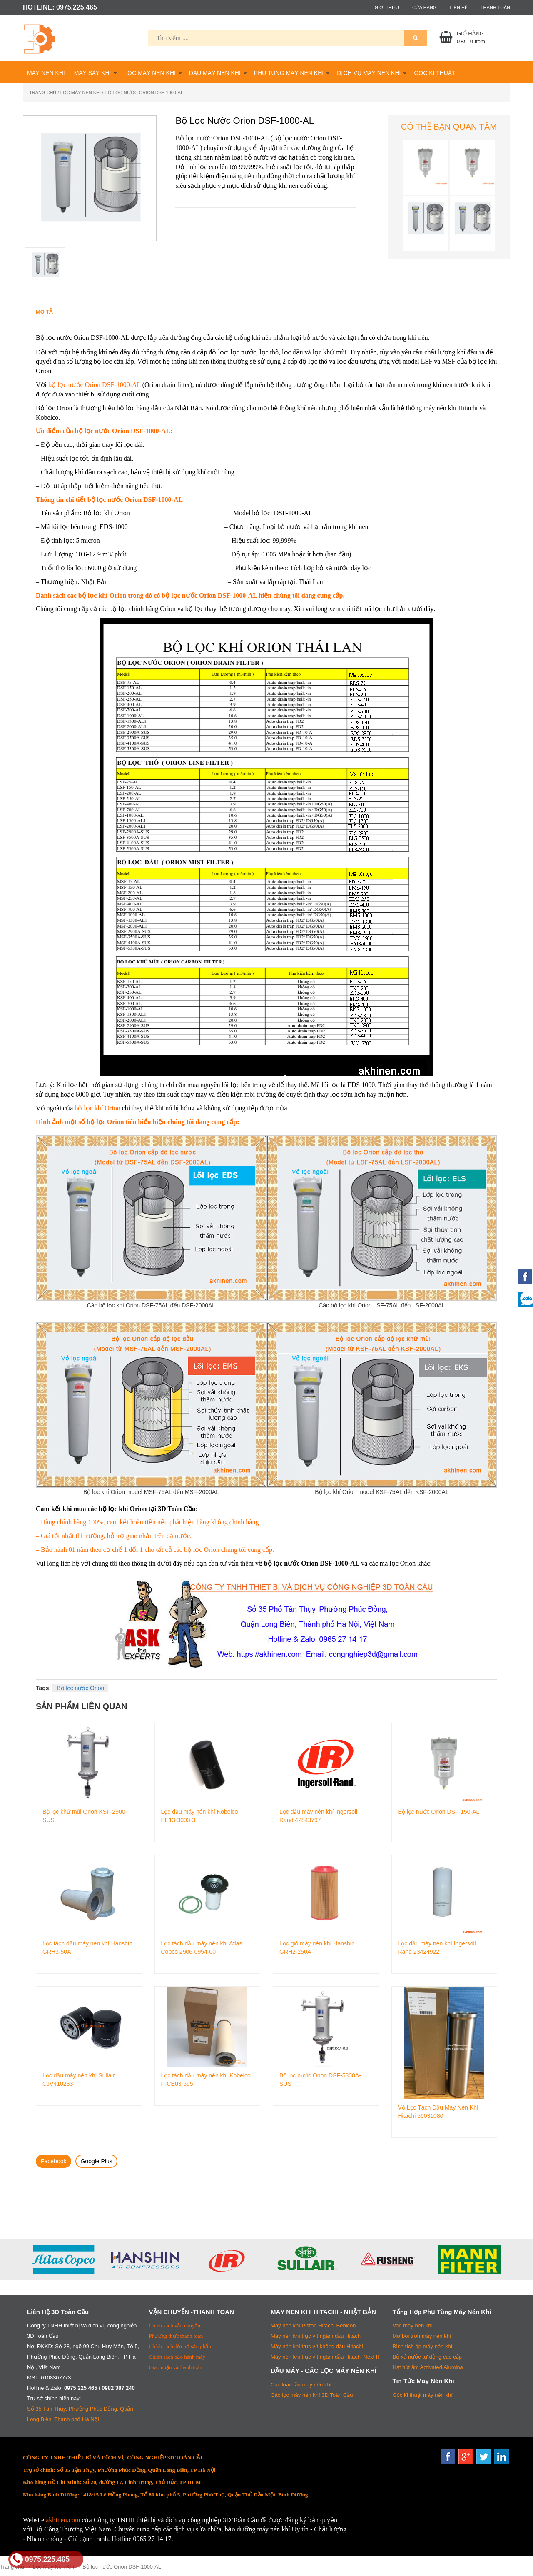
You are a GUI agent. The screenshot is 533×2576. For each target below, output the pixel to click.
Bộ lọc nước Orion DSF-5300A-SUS (320, 2079)
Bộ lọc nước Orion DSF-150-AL (439, 1811)
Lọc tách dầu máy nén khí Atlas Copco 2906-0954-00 (201, 1947)
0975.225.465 (40, 2559)
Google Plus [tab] (96, 2161)
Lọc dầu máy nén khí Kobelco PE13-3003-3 (199, 1815)
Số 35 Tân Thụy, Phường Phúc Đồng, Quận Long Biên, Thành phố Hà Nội (80, 2414)
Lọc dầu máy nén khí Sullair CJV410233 (78, 2079)
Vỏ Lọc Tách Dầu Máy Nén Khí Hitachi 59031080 (438, 2111)
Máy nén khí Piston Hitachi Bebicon (313, 2325)
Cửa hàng (424, 7)
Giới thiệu (387, 7)
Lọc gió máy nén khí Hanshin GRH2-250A (317, 1947)
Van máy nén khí (413, 2325)
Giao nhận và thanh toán (175, 2367)
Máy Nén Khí (46, 73)
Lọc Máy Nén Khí (150, 73)
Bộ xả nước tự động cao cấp (427, 2357)
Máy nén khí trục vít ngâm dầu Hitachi (316, 2336)
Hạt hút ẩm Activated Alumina (428, 2367)
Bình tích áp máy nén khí (423, 2346)
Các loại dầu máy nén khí (301, 2384)
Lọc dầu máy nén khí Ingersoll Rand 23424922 (437, 1947)
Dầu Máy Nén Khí (215, 73)
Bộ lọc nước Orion (80, 1688)
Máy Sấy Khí (92, 73)
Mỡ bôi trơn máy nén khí (422, 2336)
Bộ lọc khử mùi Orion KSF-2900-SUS (84, 1815)
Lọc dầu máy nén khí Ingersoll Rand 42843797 (318, 1815)
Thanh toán (495, 7)
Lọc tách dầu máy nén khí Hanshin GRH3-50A (87, 1947)
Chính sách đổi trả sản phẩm (181, 2346)
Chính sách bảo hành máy (177, 2357)
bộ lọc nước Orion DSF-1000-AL (94, 384)
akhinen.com (63, 2520)
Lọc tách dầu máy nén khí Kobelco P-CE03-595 (206, 2079)
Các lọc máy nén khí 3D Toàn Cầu (312, 2395)
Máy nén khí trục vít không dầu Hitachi (317, 2346)
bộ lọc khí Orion (97, 1108)
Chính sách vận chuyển (174, 2325)
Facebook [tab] (53, 2161)
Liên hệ (458, 7)
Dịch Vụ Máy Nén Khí (369, 73)
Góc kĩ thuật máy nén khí (423, 2395)
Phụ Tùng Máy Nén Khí (289, 73)
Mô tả (44, 312)
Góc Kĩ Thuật (434, 73)
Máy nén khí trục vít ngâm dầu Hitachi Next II (325, 2357)
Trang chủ (42, 92)
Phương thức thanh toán (176, 2336)
